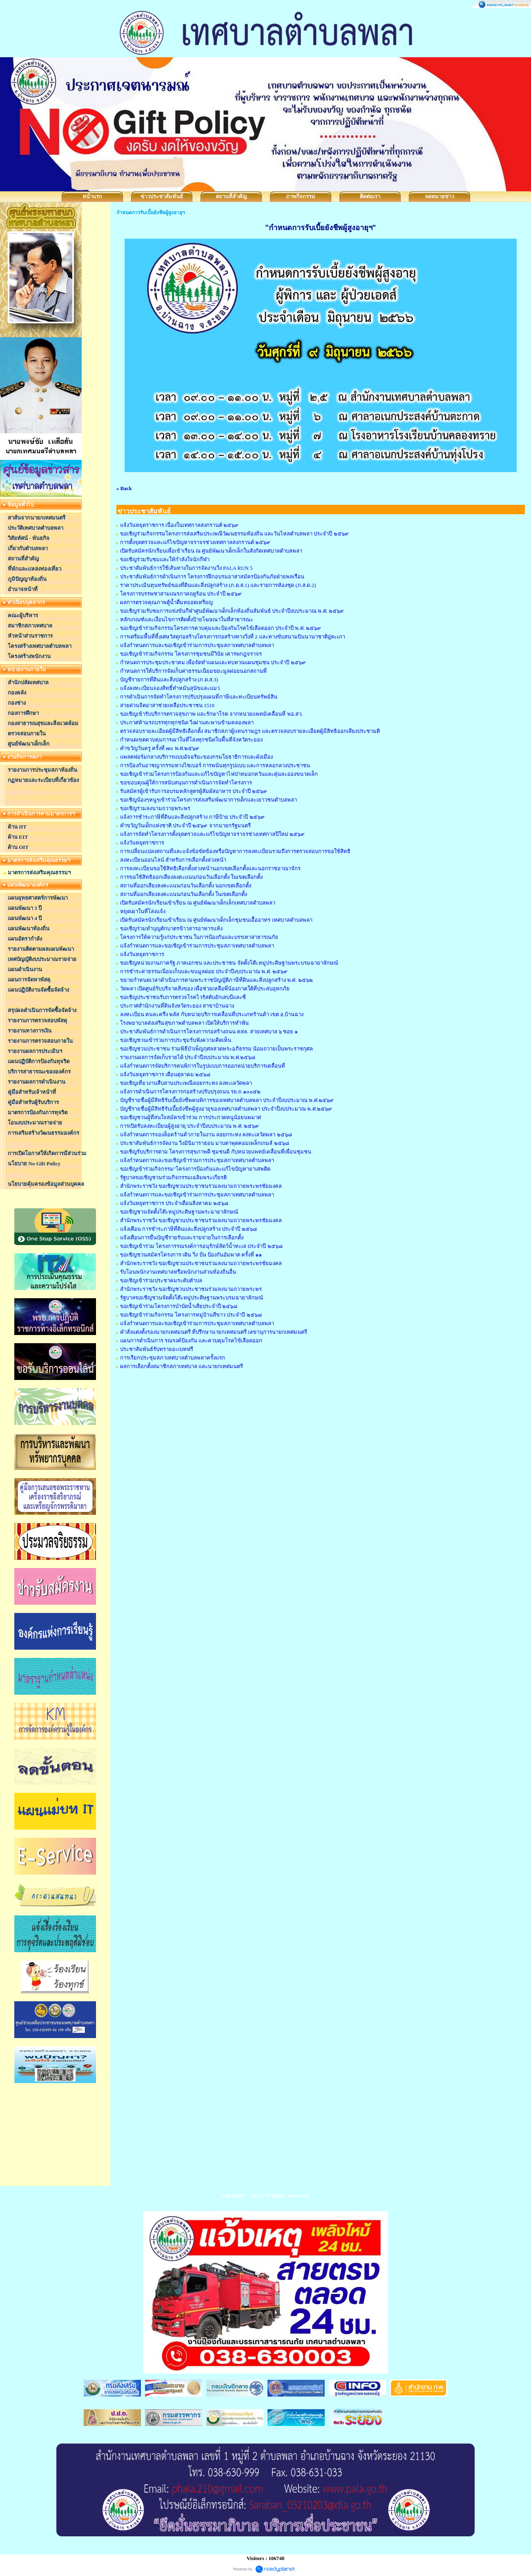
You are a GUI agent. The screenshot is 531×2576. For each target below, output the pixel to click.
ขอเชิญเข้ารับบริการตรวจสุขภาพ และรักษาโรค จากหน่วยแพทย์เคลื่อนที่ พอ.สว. (211, 714)
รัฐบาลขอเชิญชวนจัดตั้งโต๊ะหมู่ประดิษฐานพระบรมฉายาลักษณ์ (191, 1298)
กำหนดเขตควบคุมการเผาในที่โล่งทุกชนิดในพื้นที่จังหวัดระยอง (191, 740)
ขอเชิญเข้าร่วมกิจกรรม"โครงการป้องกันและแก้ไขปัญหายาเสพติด (195, 1169)
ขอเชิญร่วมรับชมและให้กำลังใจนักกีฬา (165, 559)
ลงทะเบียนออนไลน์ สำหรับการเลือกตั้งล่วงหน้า (173, 860)
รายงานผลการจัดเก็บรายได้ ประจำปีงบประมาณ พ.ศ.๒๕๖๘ (187, 1057)
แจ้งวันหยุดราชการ (142, 843)
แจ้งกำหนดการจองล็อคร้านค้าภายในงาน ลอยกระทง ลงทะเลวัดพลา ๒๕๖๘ (206, 1134)
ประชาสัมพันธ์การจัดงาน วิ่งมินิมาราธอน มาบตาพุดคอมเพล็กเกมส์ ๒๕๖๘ (204, 1143)
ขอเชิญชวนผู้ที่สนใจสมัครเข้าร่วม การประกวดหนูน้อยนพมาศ (190, 1117)
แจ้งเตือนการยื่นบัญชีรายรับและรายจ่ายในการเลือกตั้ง (181, 1237)
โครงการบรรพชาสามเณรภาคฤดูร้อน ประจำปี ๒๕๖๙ (181, 594)
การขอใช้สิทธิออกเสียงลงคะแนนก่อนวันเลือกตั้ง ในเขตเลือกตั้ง (191, 877)
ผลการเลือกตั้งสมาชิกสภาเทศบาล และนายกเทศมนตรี (181, 1366)
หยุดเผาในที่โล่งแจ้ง (142, 911)
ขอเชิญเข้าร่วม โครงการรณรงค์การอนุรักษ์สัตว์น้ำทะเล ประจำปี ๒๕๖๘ (201, 1246)
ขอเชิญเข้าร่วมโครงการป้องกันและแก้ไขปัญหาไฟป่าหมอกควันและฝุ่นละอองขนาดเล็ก (219, 774)
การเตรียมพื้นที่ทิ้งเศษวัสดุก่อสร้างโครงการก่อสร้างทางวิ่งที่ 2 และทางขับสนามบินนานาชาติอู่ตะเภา (232, 637)
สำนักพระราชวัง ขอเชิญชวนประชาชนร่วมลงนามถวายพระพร (191, 1289)
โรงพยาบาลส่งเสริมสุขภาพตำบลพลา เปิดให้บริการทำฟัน (184, 1023)
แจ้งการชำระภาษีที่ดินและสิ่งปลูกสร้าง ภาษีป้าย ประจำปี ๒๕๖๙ (192, 817)
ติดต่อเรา (370, 196)
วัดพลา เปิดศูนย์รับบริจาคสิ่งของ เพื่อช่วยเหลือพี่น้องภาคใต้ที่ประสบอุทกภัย (205, 989)
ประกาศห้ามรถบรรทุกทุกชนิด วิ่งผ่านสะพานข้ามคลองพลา (187, 722)
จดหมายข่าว (439, 196)
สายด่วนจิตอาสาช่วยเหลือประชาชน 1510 (167, 705)
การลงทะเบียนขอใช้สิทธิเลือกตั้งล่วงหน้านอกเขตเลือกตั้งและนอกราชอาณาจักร (210, 868)
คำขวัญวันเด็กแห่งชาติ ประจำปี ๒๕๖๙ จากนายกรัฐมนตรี (185, 825)
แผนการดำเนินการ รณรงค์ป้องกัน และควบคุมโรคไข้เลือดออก (191, 1340)
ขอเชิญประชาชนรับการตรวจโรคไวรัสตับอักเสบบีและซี (183, 997)
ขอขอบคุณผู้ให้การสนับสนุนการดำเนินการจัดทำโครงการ (186, 783)
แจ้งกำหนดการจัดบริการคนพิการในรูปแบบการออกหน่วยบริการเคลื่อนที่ (202, 1066)
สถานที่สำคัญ (231, 196)
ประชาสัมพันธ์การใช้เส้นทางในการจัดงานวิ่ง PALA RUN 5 (186, 568)
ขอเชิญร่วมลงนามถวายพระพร (155, 808)
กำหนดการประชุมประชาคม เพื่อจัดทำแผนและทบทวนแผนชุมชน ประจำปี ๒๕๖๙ (213, 662)
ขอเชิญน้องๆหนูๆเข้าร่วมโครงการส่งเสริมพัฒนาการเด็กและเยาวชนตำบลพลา (208, 800)
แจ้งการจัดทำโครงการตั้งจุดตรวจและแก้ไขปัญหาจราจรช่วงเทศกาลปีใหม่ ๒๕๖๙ (212, 834)
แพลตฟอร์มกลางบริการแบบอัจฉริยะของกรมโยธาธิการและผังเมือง (196, 757)
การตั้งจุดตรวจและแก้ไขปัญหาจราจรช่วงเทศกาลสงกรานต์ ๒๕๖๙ (195, 542)
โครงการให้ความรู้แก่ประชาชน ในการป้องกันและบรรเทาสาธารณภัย (199, 937)
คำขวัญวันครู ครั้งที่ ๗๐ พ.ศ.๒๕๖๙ (159, 748)
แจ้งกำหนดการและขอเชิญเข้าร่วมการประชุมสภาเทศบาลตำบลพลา (197, 645)
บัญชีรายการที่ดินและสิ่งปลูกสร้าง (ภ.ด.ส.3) (169, 679)
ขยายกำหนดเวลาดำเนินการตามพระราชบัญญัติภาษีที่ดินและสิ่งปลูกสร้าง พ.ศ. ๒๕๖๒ (216, 980)
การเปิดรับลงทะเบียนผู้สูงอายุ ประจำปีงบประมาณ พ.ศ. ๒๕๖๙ (189, 1126)
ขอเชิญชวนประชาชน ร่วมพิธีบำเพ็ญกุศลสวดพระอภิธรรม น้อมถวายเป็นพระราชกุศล (216, 1049)
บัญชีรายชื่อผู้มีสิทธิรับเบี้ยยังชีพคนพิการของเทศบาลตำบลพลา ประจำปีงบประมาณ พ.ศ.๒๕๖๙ (227, 1100)
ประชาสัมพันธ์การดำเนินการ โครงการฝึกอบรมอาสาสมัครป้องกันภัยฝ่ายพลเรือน (212, 576)
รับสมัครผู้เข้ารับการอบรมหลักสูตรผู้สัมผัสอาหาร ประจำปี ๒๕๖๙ (194, 791)
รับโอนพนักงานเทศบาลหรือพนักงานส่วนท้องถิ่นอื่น (178, 1272)
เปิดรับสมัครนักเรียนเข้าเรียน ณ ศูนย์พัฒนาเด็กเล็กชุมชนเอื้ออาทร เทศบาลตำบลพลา (216, 920)
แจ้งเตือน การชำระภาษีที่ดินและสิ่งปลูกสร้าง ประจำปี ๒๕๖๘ (188, 1229)
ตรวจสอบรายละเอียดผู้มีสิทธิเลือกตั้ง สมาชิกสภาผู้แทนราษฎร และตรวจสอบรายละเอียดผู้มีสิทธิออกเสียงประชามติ (250, 731)
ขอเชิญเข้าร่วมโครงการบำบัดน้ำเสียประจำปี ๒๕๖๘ (178, 1306)
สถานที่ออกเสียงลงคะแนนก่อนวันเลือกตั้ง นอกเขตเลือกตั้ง (185, 886)
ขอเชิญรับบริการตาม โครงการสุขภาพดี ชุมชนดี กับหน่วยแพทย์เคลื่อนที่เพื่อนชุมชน (215, 1152)
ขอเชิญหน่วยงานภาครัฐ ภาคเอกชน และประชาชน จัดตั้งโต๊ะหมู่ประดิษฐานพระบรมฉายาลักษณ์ (229, 963)
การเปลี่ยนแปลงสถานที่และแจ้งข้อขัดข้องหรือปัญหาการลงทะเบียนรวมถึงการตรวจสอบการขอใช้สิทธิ (235, 851)
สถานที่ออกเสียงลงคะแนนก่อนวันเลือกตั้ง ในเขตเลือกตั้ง (183, 894)
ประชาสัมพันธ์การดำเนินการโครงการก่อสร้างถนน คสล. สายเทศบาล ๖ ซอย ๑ (209, 1031)
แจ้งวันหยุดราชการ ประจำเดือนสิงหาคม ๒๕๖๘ (174, 1203)
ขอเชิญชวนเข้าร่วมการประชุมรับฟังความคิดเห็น (175, 1040)
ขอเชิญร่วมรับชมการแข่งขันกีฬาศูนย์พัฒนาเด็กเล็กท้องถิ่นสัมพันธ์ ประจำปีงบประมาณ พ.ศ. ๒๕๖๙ (232, 611)
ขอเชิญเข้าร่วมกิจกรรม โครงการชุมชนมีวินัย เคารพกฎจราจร (191, 654)
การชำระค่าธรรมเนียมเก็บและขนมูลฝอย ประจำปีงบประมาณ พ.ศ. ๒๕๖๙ (204, 971)
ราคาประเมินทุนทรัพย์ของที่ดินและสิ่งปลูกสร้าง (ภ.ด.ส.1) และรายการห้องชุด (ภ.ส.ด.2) (218, 585)
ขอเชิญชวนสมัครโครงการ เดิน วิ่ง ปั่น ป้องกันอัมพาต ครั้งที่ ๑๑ (191, 1255)
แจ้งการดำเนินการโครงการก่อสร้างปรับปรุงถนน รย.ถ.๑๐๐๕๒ (190, 1092)
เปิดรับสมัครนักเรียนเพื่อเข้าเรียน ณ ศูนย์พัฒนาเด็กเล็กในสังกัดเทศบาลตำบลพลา (211, 551)
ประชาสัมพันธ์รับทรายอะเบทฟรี (156, 1349)
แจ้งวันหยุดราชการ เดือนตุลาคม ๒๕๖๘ (165, 1074)
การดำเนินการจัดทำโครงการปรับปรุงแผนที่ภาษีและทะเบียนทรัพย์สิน (198, 697)
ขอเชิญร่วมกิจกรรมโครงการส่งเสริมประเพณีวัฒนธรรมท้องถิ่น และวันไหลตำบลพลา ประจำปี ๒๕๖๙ (234, 534)
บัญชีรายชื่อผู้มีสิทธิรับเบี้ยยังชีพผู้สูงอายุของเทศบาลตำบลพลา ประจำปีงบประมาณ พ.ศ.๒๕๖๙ (226, 1109)
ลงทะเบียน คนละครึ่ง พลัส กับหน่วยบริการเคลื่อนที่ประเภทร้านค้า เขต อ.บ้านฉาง (212, 1014)
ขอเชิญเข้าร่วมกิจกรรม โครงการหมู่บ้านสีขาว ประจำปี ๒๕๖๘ (191, 1315)
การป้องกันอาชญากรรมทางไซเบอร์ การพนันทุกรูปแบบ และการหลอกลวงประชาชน (215, 765)
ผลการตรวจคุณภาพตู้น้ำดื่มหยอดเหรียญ (166, 602)
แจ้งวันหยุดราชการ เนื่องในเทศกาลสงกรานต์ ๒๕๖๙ (179, 525)
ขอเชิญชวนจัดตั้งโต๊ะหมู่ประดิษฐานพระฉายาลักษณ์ (179, 1212)
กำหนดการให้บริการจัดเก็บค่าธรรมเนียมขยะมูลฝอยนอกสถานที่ (193, 671)
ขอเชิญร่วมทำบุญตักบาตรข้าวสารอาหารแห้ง (171, 928)
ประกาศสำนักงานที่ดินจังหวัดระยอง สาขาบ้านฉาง (177, 1006)
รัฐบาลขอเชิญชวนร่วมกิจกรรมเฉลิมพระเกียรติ (173, 1177)
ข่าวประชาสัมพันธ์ (162, 196)
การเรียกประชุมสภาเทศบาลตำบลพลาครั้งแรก (172, 1358)
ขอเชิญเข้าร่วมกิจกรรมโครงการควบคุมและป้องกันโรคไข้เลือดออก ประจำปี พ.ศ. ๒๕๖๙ (220, 628)
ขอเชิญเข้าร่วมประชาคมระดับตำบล (161, 1280)
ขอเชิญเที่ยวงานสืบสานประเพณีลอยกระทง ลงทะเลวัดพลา (186, 1083)
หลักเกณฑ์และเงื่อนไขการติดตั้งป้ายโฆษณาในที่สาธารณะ (186, 619)
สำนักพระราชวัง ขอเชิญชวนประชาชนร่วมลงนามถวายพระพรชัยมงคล (201, 1186)
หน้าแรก (92, 196)
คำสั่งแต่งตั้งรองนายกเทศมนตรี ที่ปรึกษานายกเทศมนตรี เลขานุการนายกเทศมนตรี (214, 1332)
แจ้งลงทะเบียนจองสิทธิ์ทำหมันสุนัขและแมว (170, 688)
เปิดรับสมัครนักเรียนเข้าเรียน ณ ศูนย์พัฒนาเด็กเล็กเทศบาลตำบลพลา (198, 903)
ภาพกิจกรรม (300, 196)
